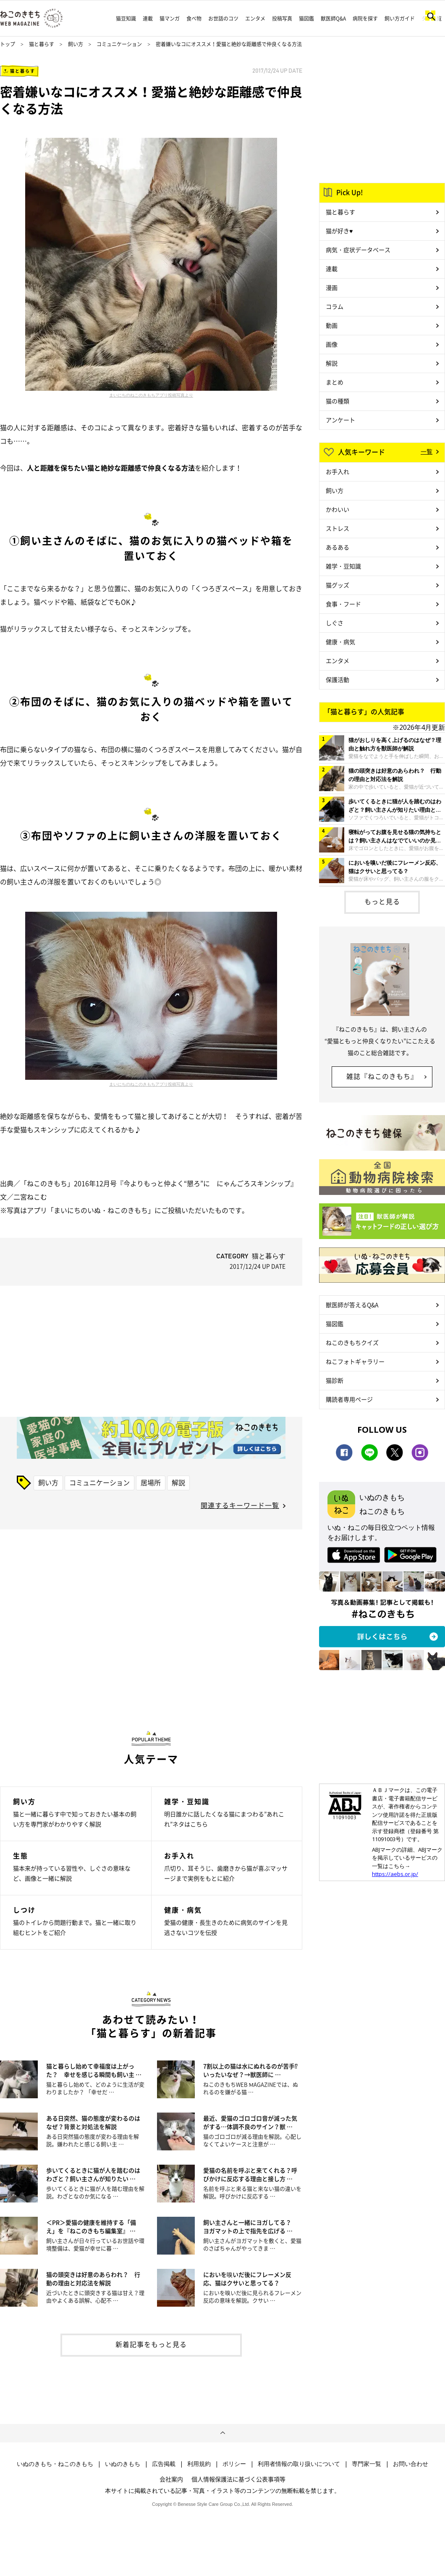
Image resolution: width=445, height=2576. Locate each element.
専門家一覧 (366, 2464)
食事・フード (343, 604)
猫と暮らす (41, 44)
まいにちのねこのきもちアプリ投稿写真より (151, 395)
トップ (7, 44)
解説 (178, 1482)
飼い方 (75, 44)
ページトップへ (222, 2433)
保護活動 (337, 679)
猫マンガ (170, 18)
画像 (332, 344)
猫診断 (334, 1380)
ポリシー (234, 2464)
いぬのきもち (122, 2464)
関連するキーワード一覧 (240, 1505)
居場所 (151, 1482)
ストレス (337, 528)
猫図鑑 (306, 18)
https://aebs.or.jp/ (395, 1874)
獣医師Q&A (333, 18)
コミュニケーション (119, 44)
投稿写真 (282, 18)
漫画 (332, 287)
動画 (332, 325)
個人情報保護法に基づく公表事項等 (238, 2479)
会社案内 (171, 2479)
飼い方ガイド (400, 18)
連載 (148, 18)
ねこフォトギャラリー (355, 1361)
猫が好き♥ (339, 230)
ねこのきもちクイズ (352, 1342)
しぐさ (334, 622)
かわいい (337, 509)
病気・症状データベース (358, 249)
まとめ (334, 382)
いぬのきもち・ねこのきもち (55, 2464)
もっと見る (382, 901)
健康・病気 (340, 641)
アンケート (340, 420)
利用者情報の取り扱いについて (299, 2464)
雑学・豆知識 (343, 566)
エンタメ (255, 18)
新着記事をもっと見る (151, 2344)
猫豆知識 (126, 18)
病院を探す (365, 18)
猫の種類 (337, 401)
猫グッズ (337, 585)
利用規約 (199, 2464)
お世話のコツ (223, 18)
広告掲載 (163, 2464)
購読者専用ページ (349, 1399)
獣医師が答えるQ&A (352, 1304)
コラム (334, 306)
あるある (337, 547)
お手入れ (337, 471)
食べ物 (194, 18)
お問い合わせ (410, 2464)
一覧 (426, 451)
